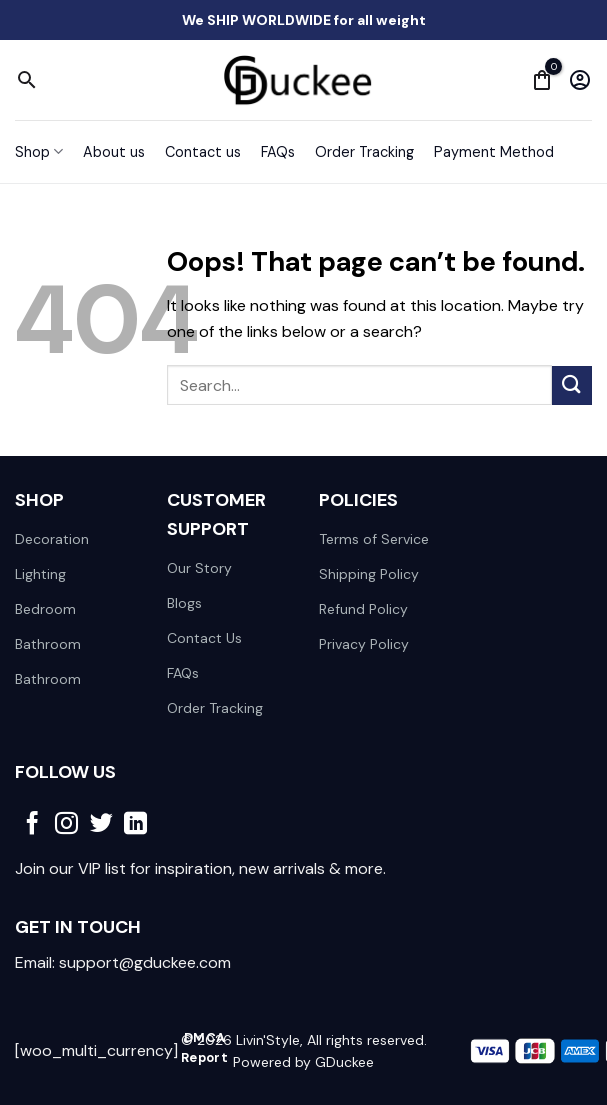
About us (114, 152)
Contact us (203, 152)
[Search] (27, 80)
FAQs (278, 152)
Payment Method (494, 152)
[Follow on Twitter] (101, 825)
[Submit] (572, 385)
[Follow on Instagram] (66, 825)
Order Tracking (364, 152)
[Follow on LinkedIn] (135, 825)
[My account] (580, 80)
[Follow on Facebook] (32, 825)
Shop (39, 151)
